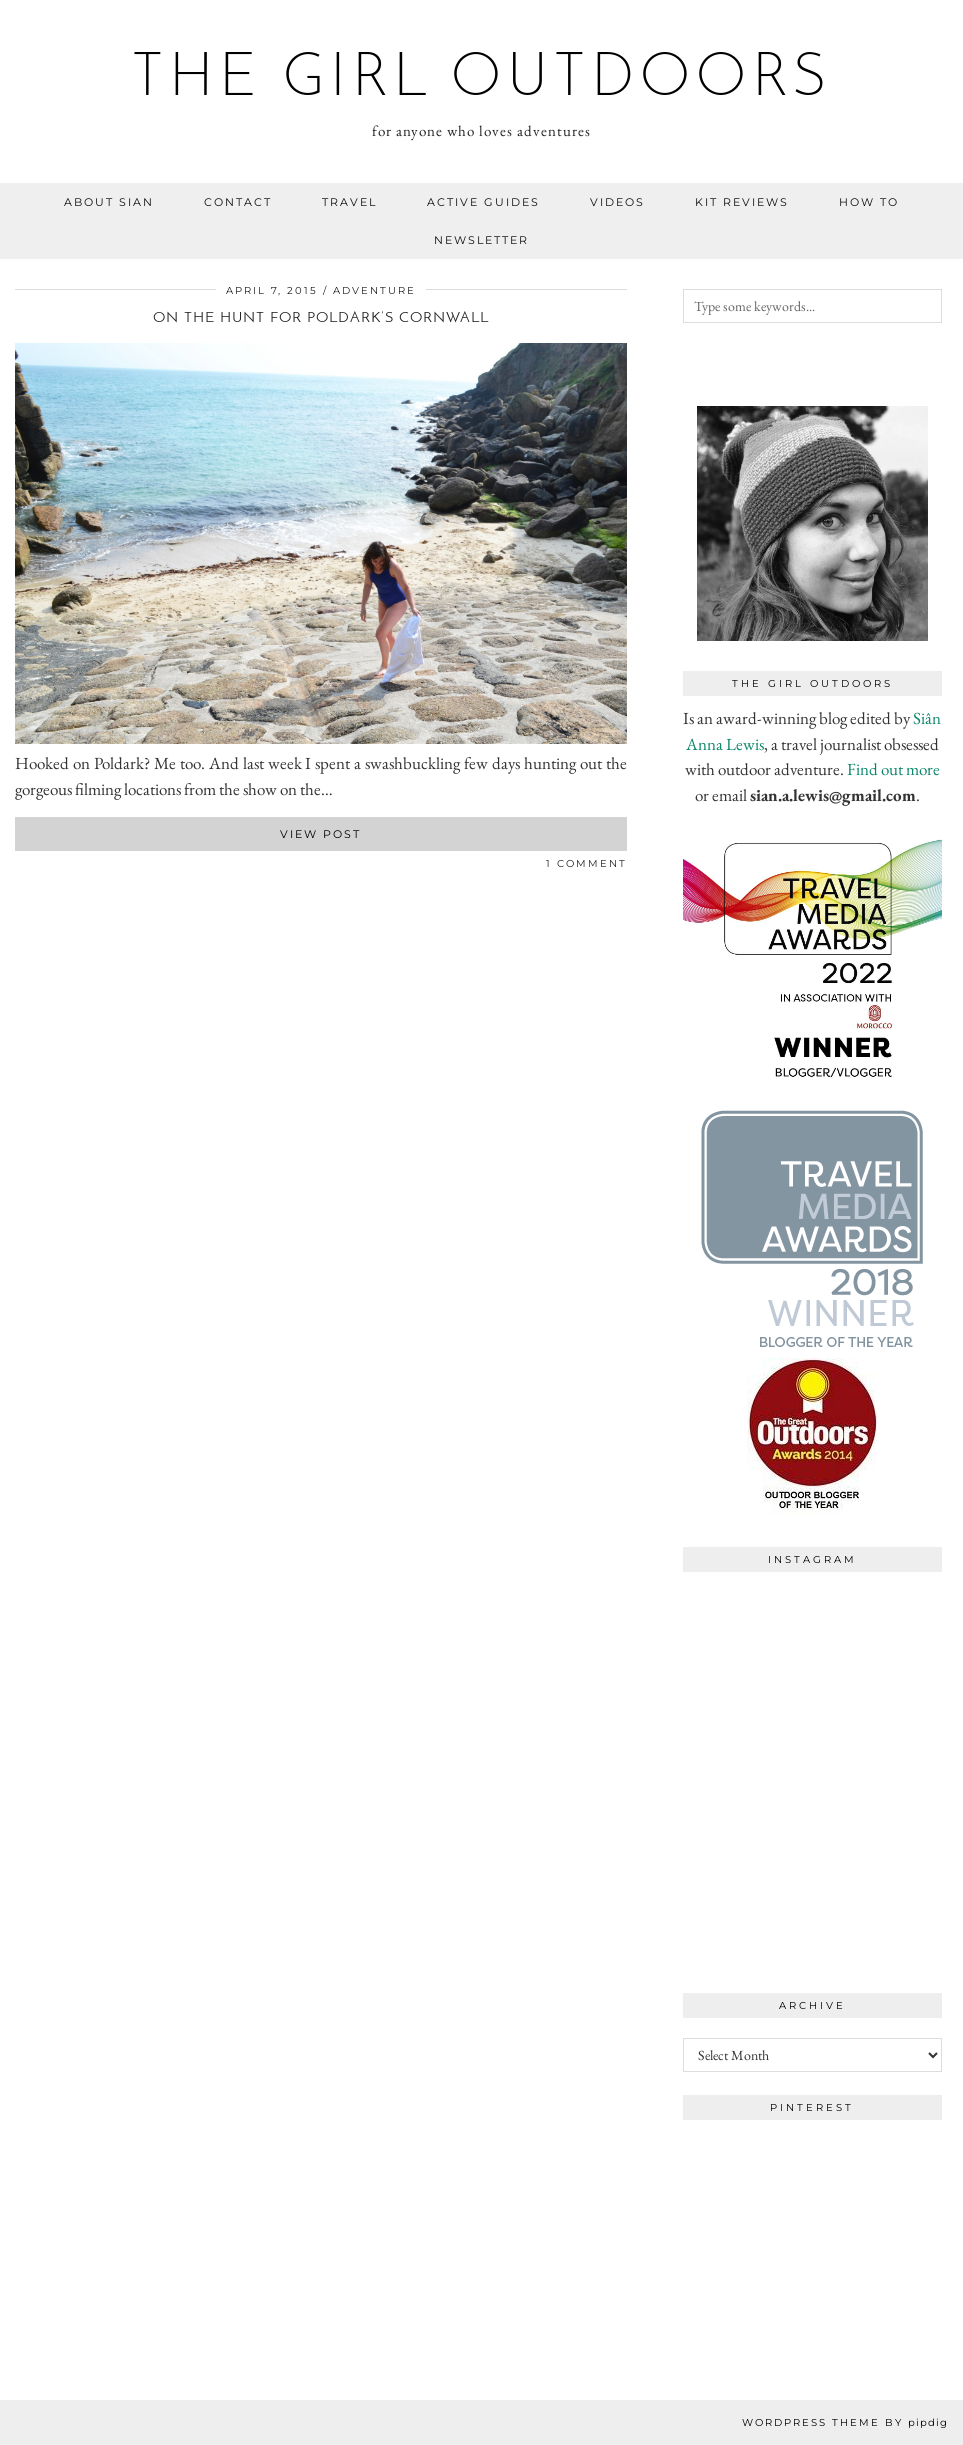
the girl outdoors (481, 80)
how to (869, 202)
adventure (374, 290)
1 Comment (586, 863)
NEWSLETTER (481, 240)
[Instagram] (747, 1646)
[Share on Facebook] (20, 867)
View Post (320, 834)
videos (617, 202)
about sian (109, 202)
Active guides (483, 202)
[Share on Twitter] (30, 867)
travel (349, 202)
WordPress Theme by (845, 2422)
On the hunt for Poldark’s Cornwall (321, 318)
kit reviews (742, 202)
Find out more (893, 769)
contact (238, 202)
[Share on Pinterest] (40, 867)
